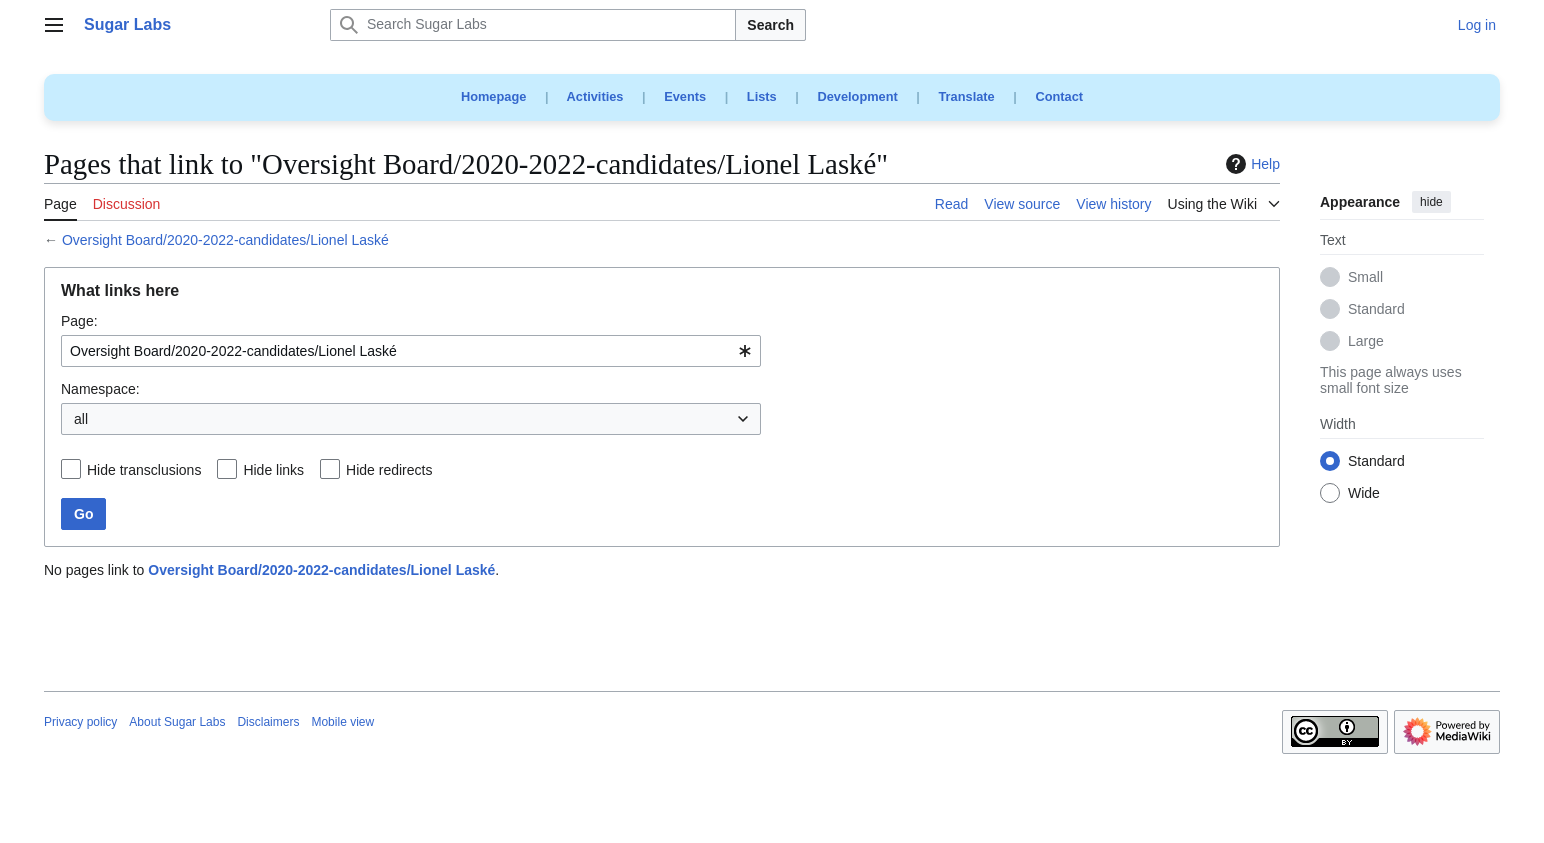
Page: (79, 321)
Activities (595, 96)
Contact (1059, 96)
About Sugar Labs (177, 722)
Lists (762, 96)
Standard (1376, 310)
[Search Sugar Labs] (533, 25)
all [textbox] (81, 419)
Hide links (273, 470)
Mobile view (342, 722)
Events (685, 96)
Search (770, 25)
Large (1366, 342)
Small (1365, 278)
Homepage (493, 96)
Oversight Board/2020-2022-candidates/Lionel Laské (225, 240)
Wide (1364, 494)
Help (1250, 164)
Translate (967, 96)
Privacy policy (80, 722)
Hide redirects (389, 470)
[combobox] (411, 351)
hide (1431, 202)
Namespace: (100, 389)
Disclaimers (268, 722)
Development (857, 96)
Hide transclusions (144, 470)
